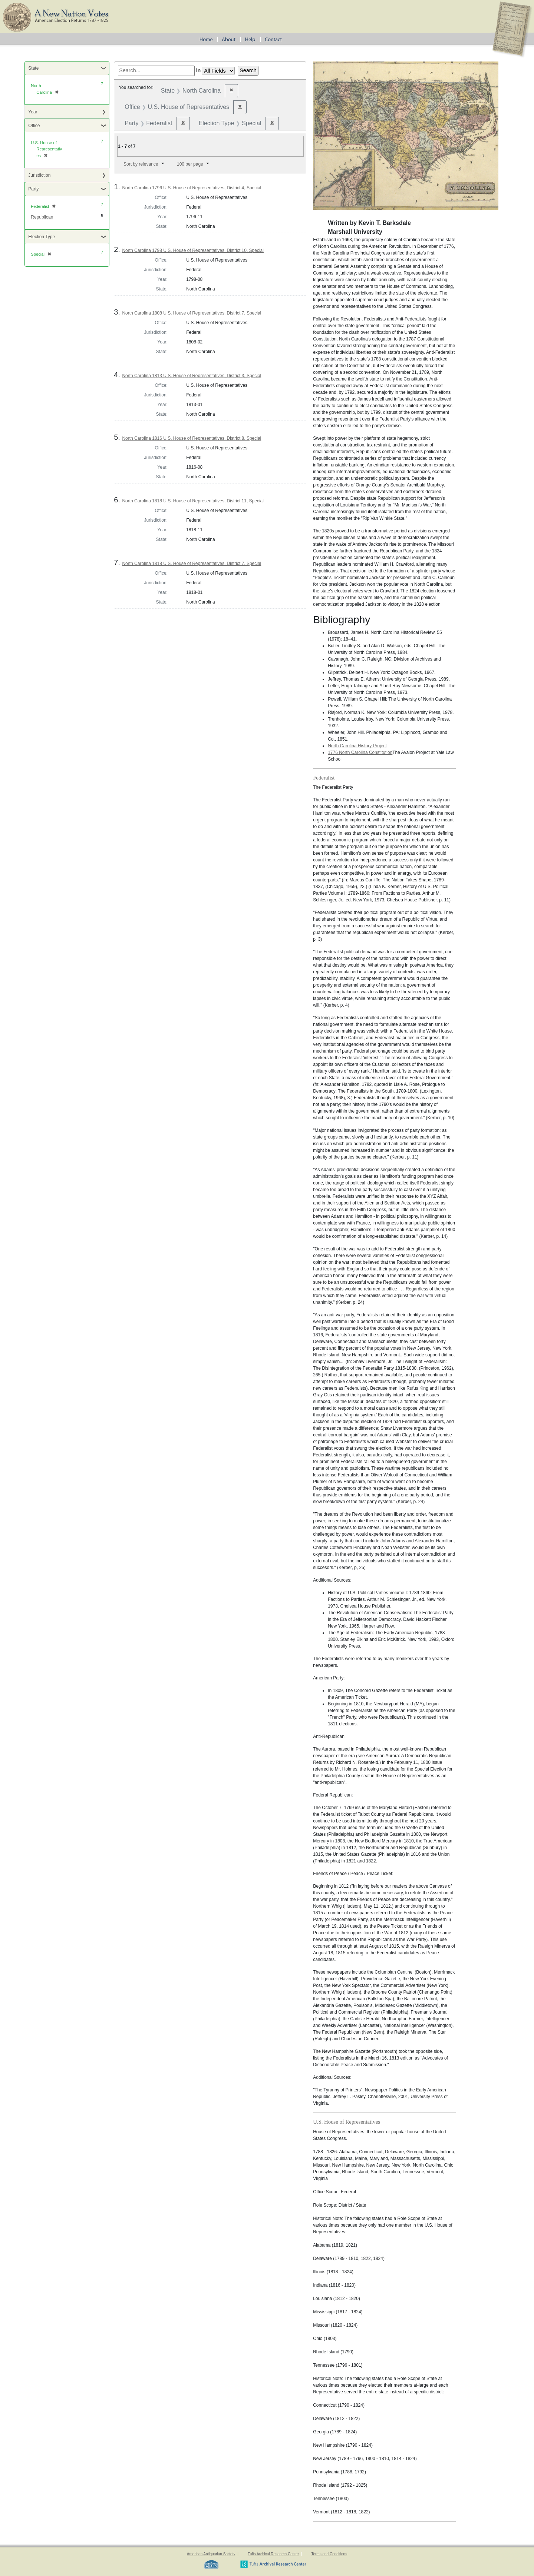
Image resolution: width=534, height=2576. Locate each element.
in (198, 70)
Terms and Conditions (329, 2554)
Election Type (41, 236)
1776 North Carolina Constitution (360, 752)
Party (33, 189)
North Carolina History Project (357, 745)
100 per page (190, 164)
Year (32, 111)
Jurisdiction (39, 175)
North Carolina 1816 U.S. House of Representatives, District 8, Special (191, 438)
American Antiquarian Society (211, 2554)
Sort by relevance (140, 164)
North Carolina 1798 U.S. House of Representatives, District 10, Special (193, 250)
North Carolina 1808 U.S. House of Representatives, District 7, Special (191, 313)
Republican (42, 217)
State (33, 68)
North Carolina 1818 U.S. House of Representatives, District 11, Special (193, 500)
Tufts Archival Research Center (273, 2554)
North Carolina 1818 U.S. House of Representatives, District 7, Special (191, 563)
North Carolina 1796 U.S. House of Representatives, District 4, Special (191, 187)
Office (34, 125)
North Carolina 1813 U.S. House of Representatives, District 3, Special (191, 375)
